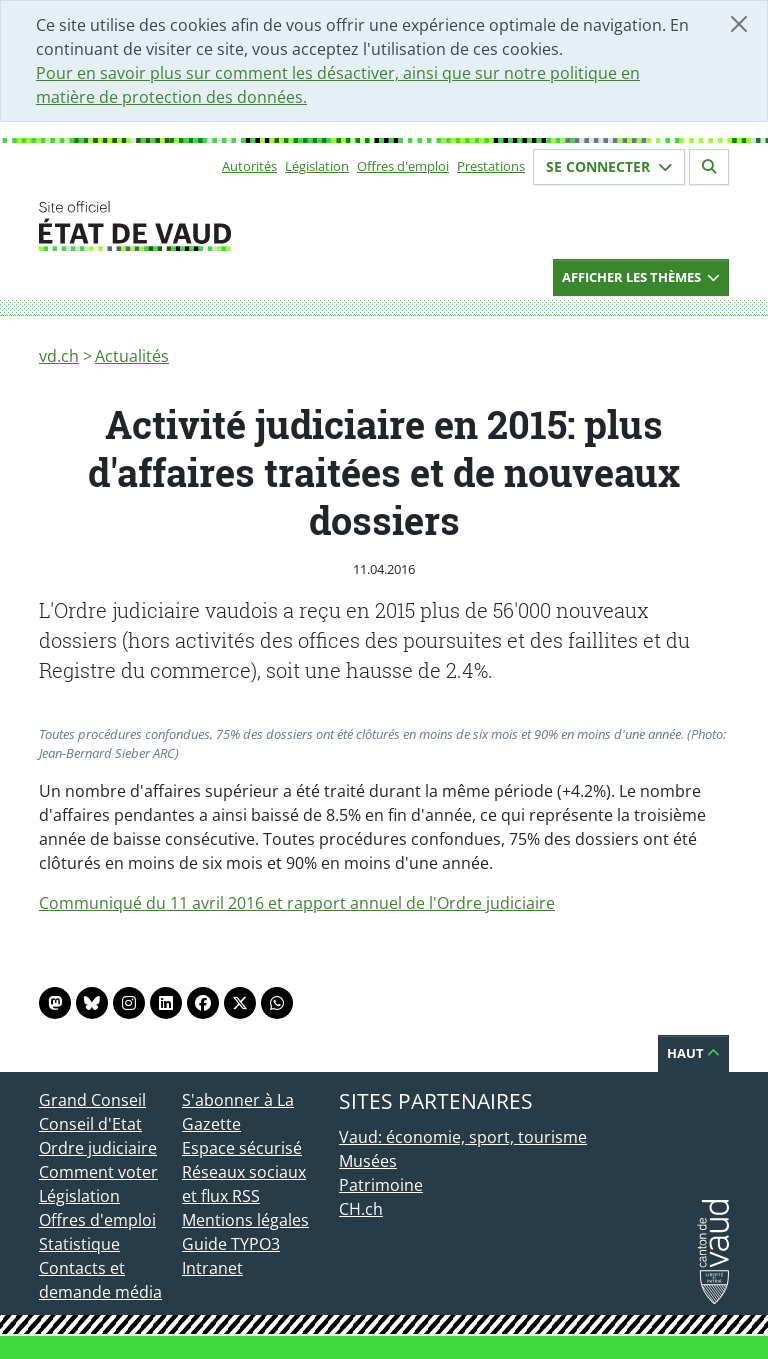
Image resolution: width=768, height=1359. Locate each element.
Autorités (249, 166)
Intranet (212, 1268)
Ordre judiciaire (98, 1148)
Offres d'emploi (403, 166)
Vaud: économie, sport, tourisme (463, 1137)
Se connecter (609, 166)
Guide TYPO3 (231, 1244)
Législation (317, 166)
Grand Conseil (92, 1100)
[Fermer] (739, 24)
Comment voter (98, 1172)
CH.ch (361, 1209)
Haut (693, 1053)
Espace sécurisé (242, 1148)
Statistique (79, 1244)
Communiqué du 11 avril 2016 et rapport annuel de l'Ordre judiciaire (297, 903)
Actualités (132, 356)
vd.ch (59, 356)
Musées (368, 1161)
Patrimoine (381, 1185)
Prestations (491, 166)
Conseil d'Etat (90, 1124)
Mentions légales (245, 1220)
